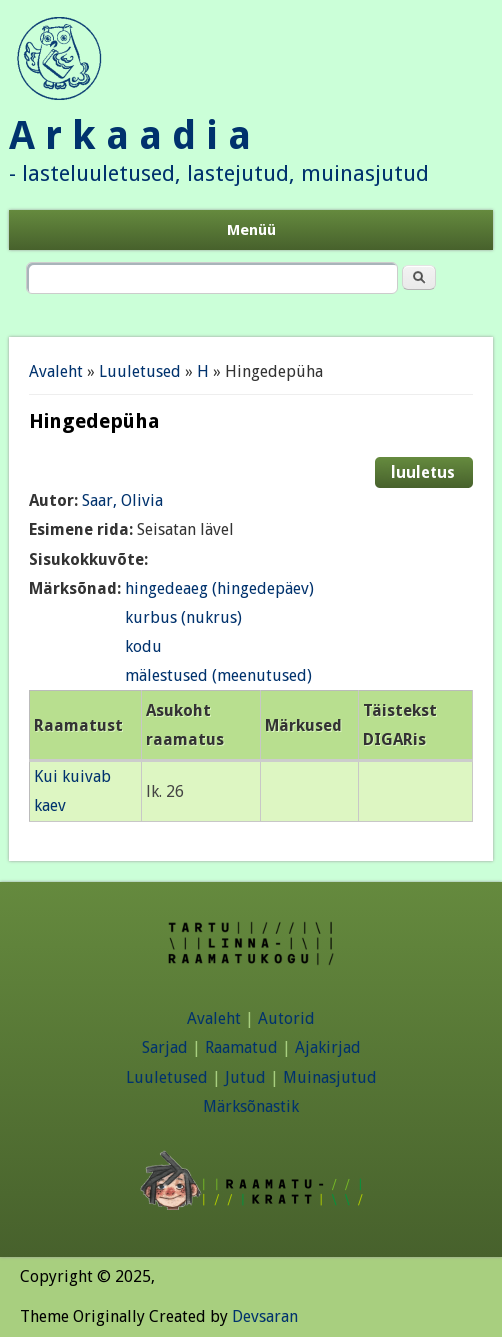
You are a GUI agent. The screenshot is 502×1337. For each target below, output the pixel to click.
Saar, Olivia (122, 500)
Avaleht (56, 371)
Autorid (286, 1018)
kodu (143, 646)
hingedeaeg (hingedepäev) (219, 588)
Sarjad (165, 1047)
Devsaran (265, 1316)
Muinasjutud (330, 1077)
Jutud (245, 1077)
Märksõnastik (251, 1106)
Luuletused (140, 371)
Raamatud (241, 1047)
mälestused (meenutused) (218, 675)
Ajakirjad (328, 1047)
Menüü (251, 230)
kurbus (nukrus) (183, 617)
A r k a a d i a (130, 135)
